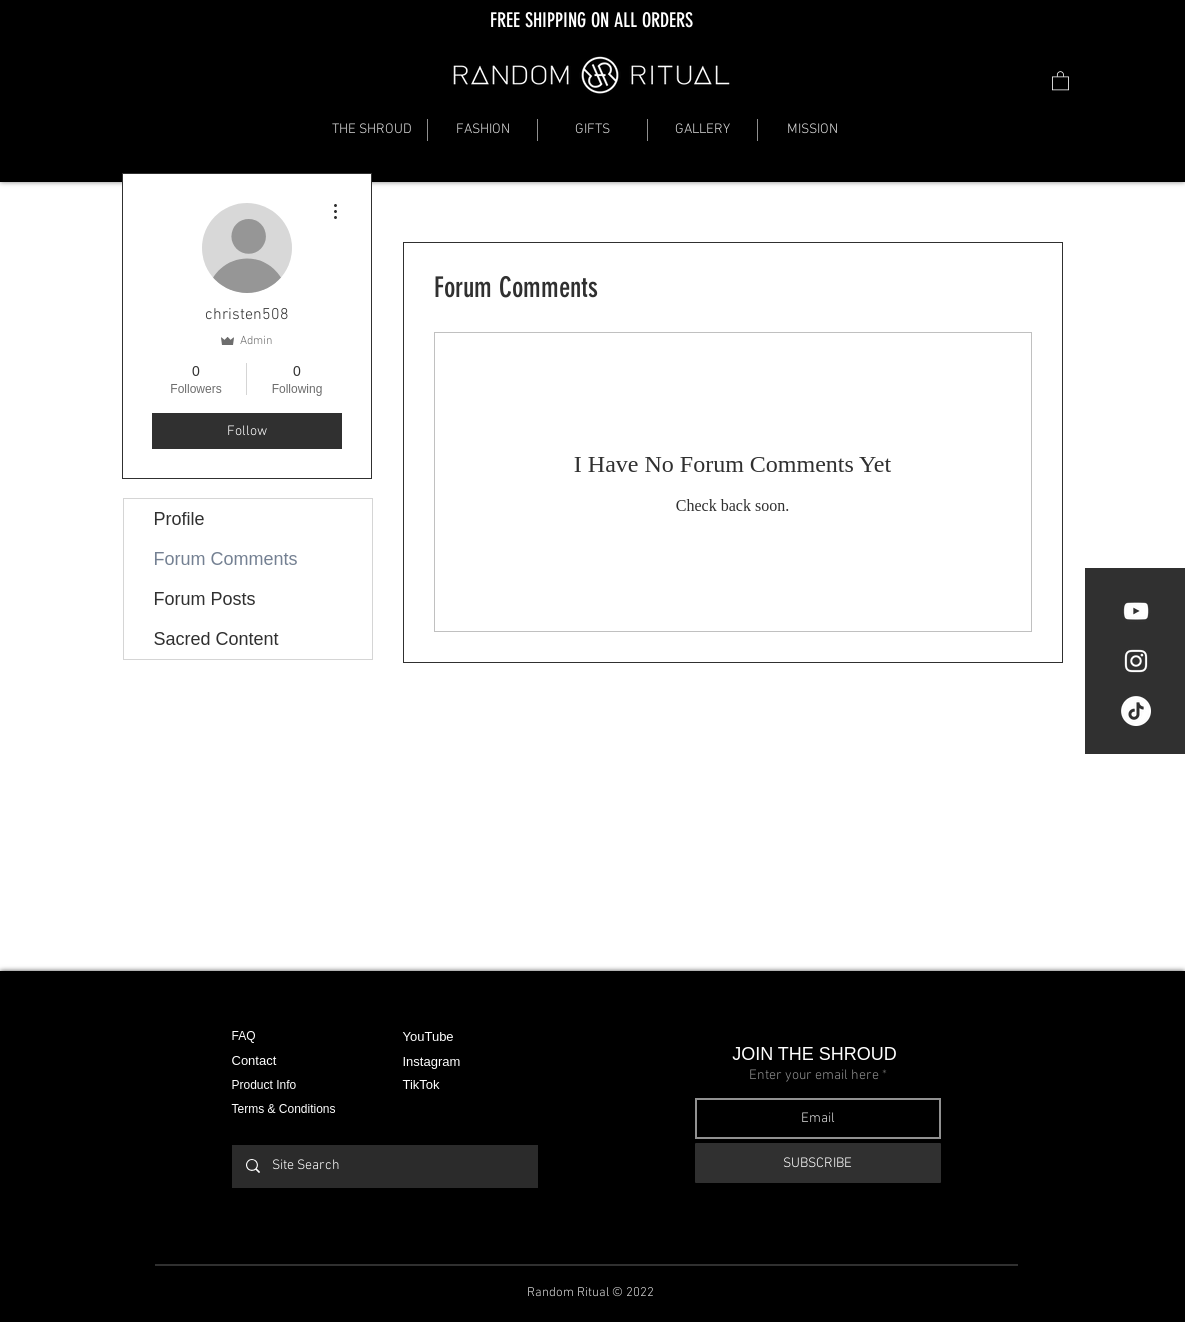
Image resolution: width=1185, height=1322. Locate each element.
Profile (179, 519)
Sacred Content (216, 639)
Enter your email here (814, 1076)
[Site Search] (384, 1166)
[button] (1060, 80)
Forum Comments (226, 559)
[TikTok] (1136, 711)
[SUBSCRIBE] (818, 1163)
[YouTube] (1136, 611)
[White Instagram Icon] (1136, 661)
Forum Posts (205, 599)
